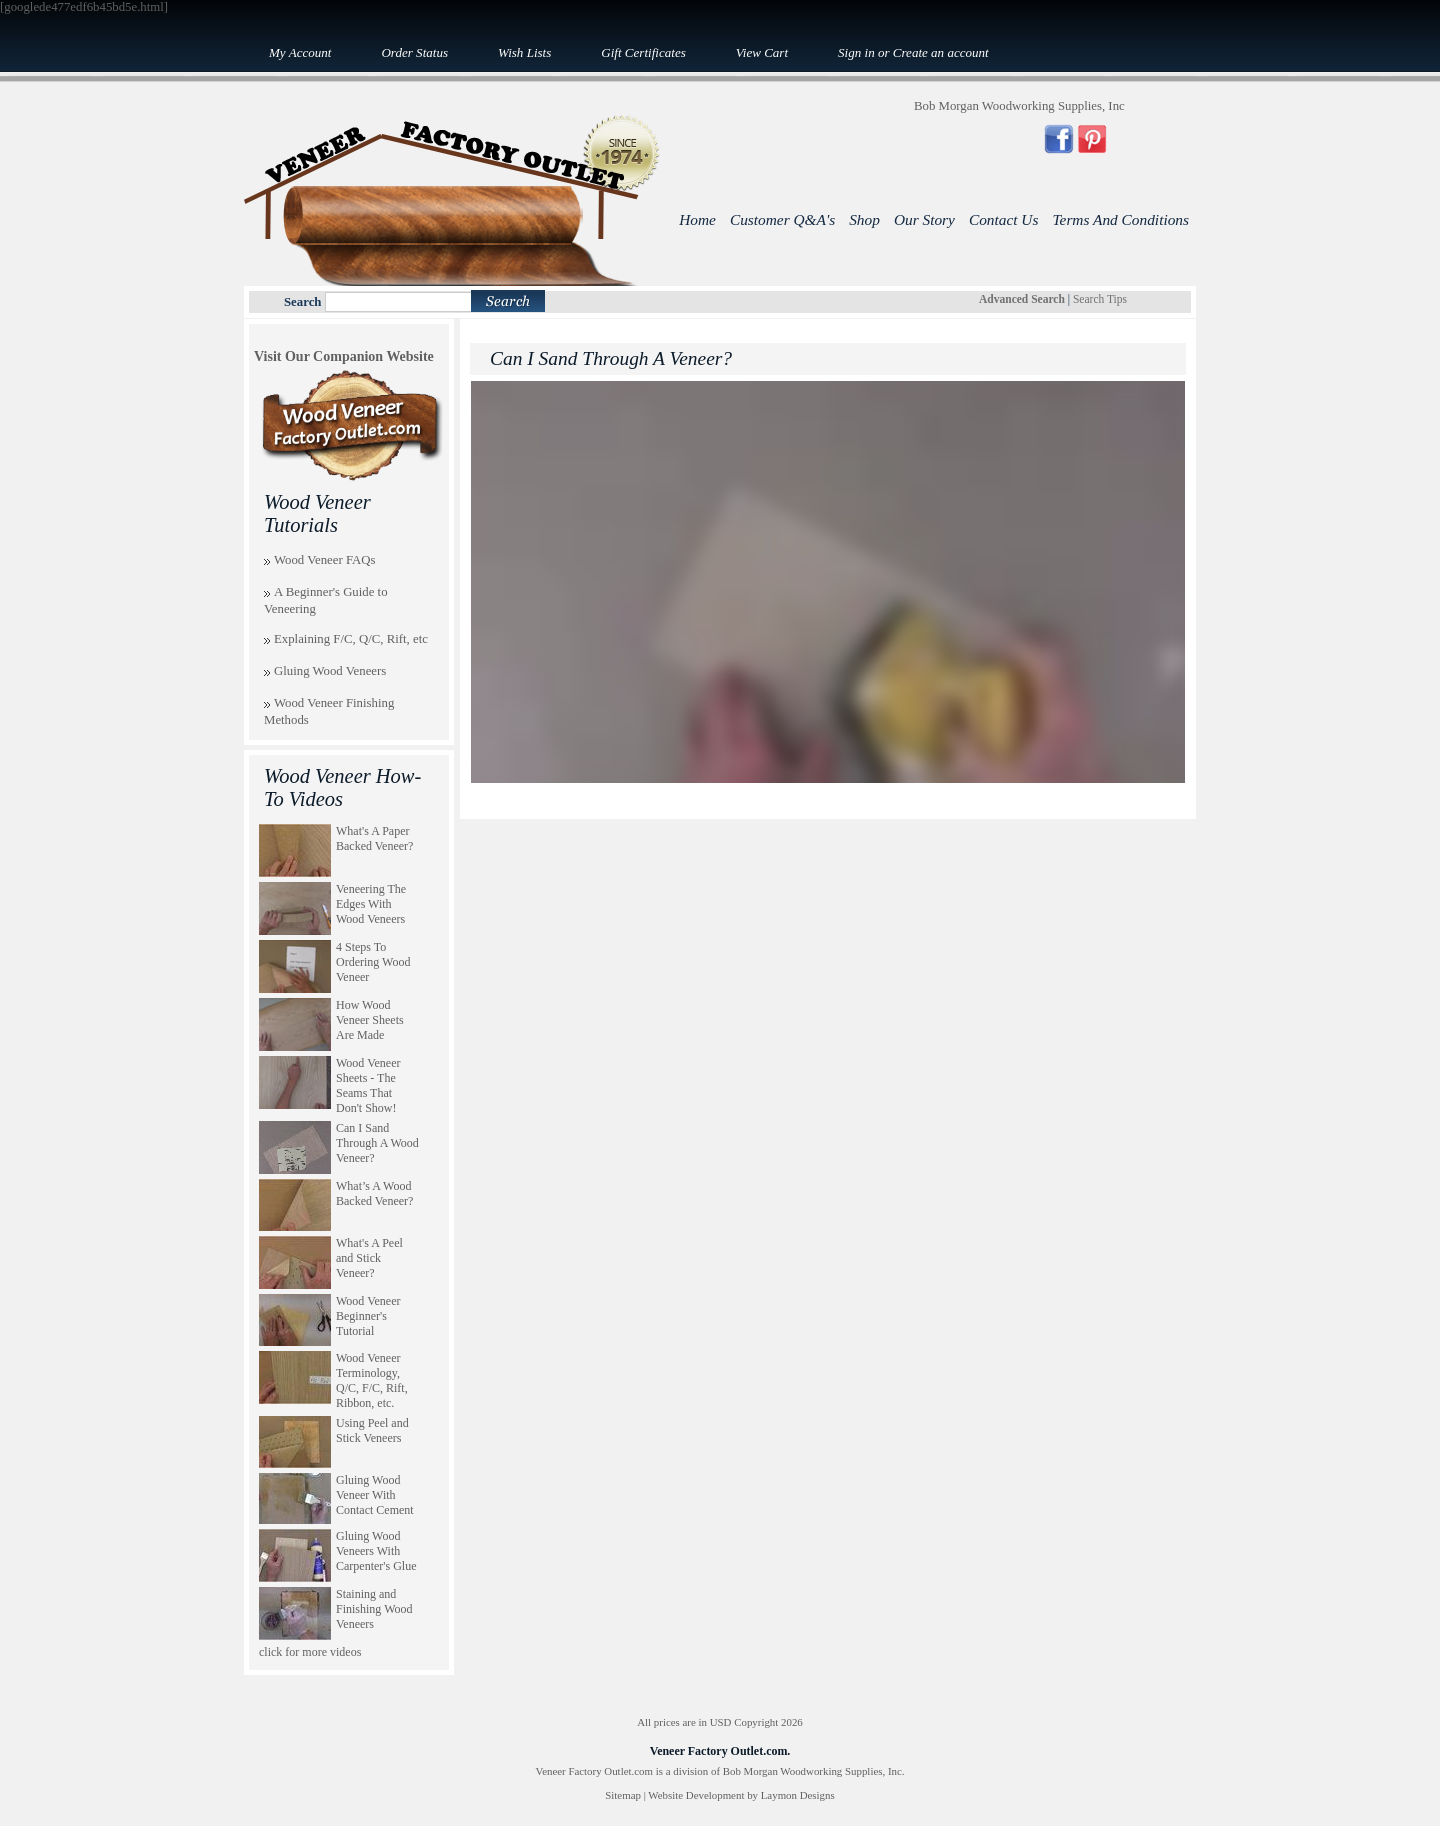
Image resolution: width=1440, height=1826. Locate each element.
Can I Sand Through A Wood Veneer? (377, 1143)
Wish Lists (524, 52)
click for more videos (310, 1652)
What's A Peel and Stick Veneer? (369, 1258)
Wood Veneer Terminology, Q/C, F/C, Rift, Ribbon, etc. (372, 1380)
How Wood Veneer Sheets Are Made (370, 1020)
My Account (300, 52)
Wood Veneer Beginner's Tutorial (368, 1316)
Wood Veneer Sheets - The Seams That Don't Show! (368, 1085)
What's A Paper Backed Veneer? (374, 838)
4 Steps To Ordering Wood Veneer (373, 962)
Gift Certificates (643, 52)
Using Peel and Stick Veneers (372, 1430)
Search (302, 302)
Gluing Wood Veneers (330, 671)
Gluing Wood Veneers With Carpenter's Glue (376, 1551)
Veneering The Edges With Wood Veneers (371, 904)
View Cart (762, 52)
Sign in (856, 52)
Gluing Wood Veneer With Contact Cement (375, 1495)
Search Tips (1100, 299)
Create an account (941, 52)
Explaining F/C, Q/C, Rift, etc (351, 639)
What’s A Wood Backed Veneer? (374, 1193)
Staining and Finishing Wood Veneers (374, 1609)
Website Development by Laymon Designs (741, 1795)
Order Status (414, 52)
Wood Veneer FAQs (325, 560)
